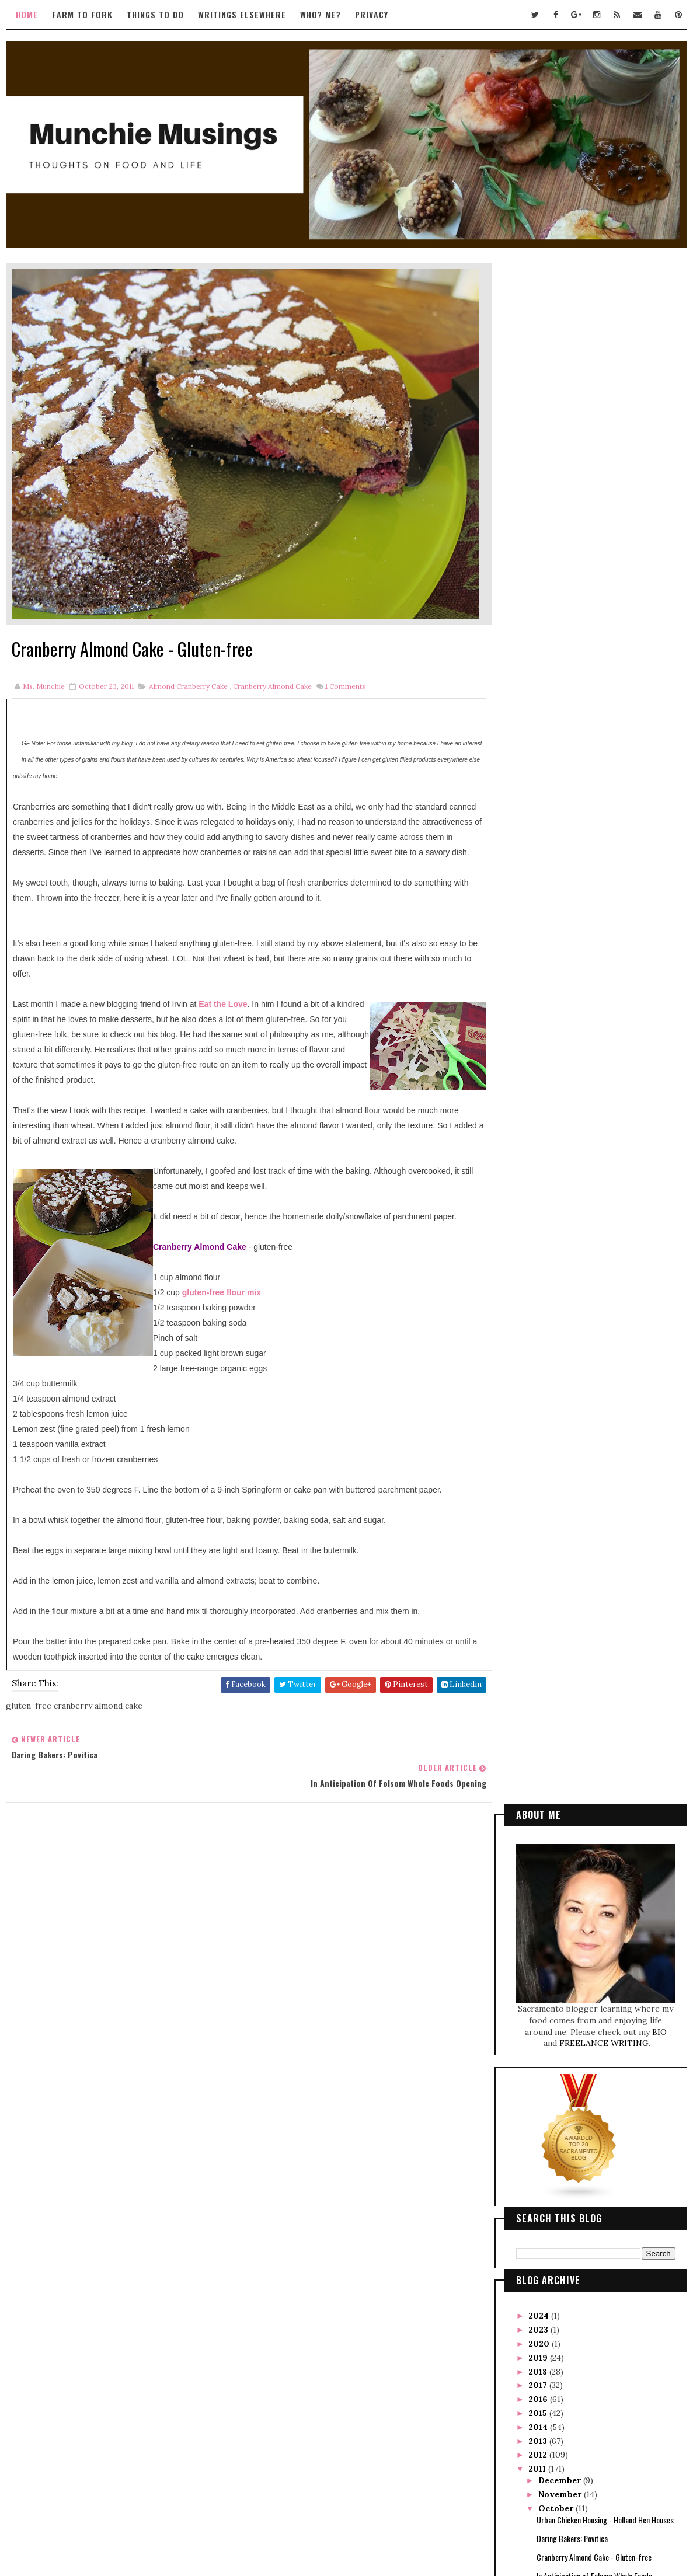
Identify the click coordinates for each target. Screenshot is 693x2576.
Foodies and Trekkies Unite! (579, 1150)
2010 (541, 1326)
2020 (541, 804)
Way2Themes (322, 2515)
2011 (539, 928)
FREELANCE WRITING (605, 504)
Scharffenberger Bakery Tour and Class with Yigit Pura (604, 1125)
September (563, 1201)
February (559, 1299)
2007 (541, 1368)
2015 (540, 873)
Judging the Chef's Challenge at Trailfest (599, 1102)
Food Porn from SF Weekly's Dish (587, 1168)
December (561, 941)
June (550, 1243)
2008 (541, 1354)
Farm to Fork (81, 14)
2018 (540, 832)
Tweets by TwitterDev (288, 1864)
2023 (541, 790)
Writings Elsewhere (241, 14)
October (558, 968)
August (555, 1215)
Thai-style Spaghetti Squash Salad (589, 1065)
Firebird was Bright (567, 1186)
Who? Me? (320, 14)
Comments (344, 673)
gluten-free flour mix (220, 1294)
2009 (541, 1340)
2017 (540, 846)
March (554, 1285)
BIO (660, 492)
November (562, 955)
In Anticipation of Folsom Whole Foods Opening (595, 1041)
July (549, 1229)
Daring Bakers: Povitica (572, 998)
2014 (540, 887)
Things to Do (154, 14)
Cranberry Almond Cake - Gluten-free (594, 1017)
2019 (540, 818)
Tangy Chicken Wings (569, 1083)
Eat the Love (222, 1006)
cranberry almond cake (271, 673)
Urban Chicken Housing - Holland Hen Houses (605, 980)
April (551, 1271)
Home (26, 14)
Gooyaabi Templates (424, 2515)
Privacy (371, 14)
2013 (540, 901)
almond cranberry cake (187, 673)
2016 (540, 859)
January (557, 1312)
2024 (541, 776)
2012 (540, 915)
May (549, 1257)
